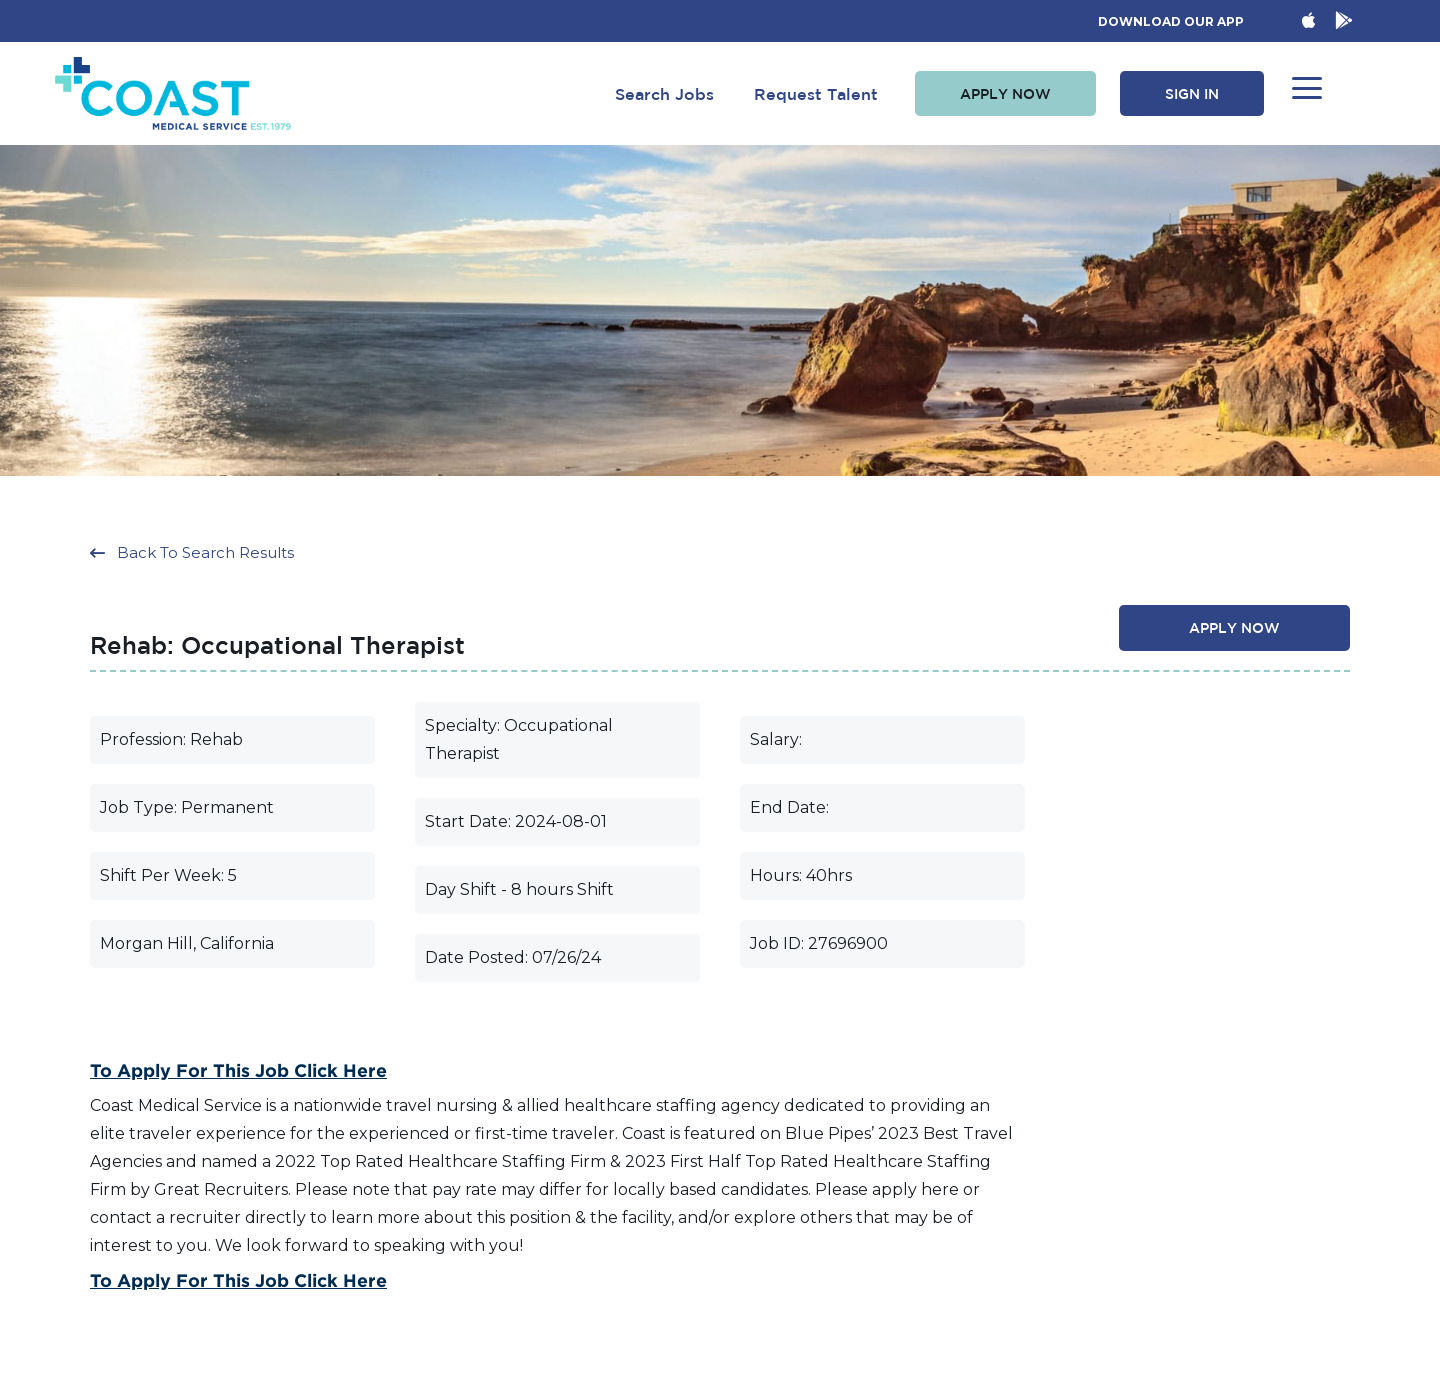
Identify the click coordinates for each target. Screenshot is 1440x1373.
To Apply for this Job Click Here (238, 1070)
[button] (1005, 94)
